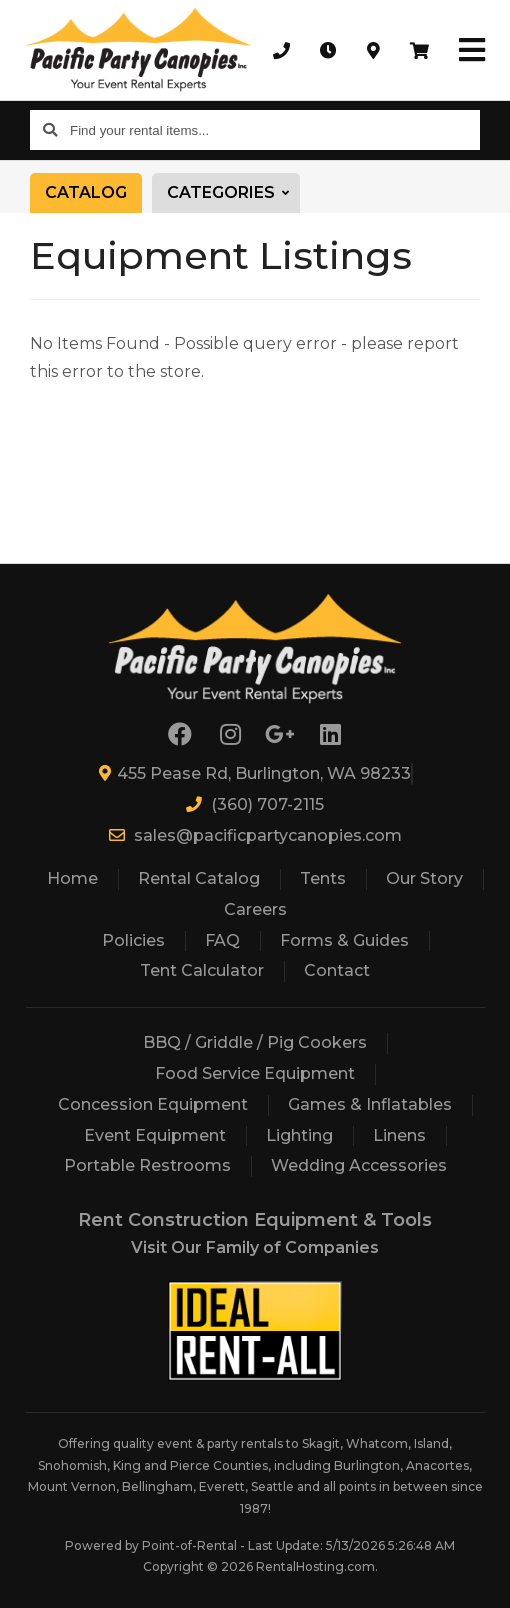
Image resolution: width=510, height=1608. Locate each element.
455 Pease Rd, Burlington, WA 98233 (255, 773)
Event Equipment (155, 1135)
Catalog (86, 192)
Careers (255, 909)
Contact (337, 970)
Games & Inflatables (370, 1104)
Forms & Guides (344, 940)
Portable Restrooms (147, 1165)
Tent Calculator (202, 970)
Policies (133, 940)
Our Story (424, 878)
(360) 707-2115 (255, 804)
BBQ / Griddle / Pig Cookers (255, 1042)
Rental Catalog (199, 878)
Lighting (299, 1135)
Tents (323, 878)
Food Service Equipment (255, 1073)
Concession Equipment (153, 1104)
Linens (399, 1135)
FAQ (222, 940)
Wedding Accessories (359, 1165)
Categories (233, 193)
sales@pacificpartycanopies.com (255, 835)
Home (72, 878)
